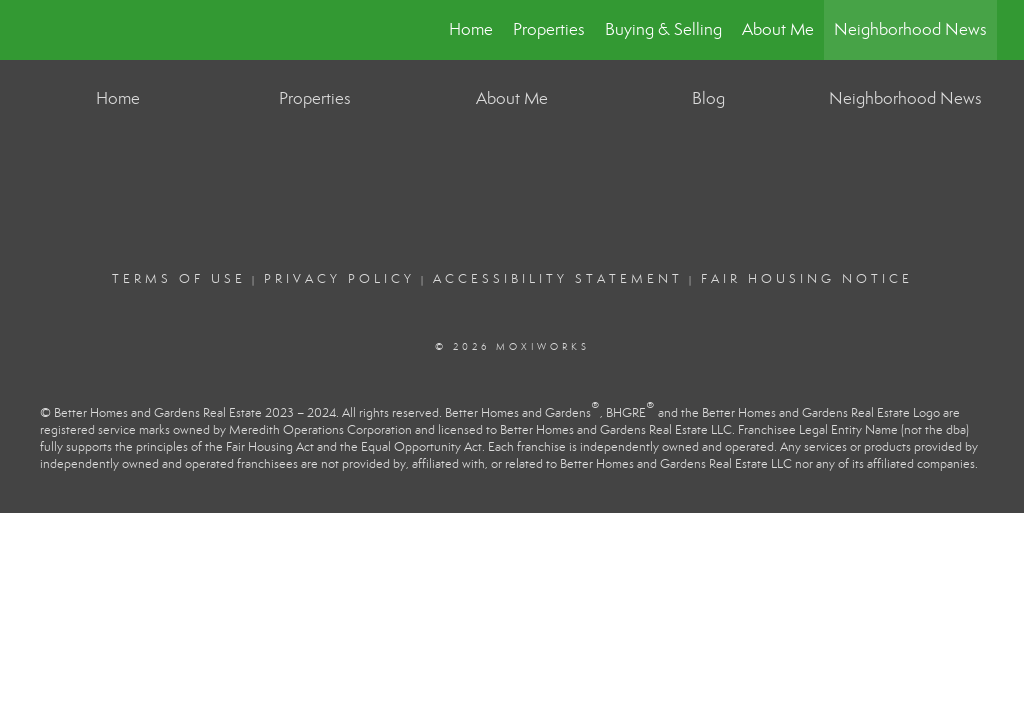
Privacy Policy (339, 279)
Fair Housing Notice (807, 279)
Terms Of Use (179, 279)
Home (471, 29)
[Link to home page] (37, 30)
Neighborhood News (910, 29)
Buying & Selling (663, 29)
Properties (549, 29)
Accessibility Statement (558, 279)
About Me (778, 29)
